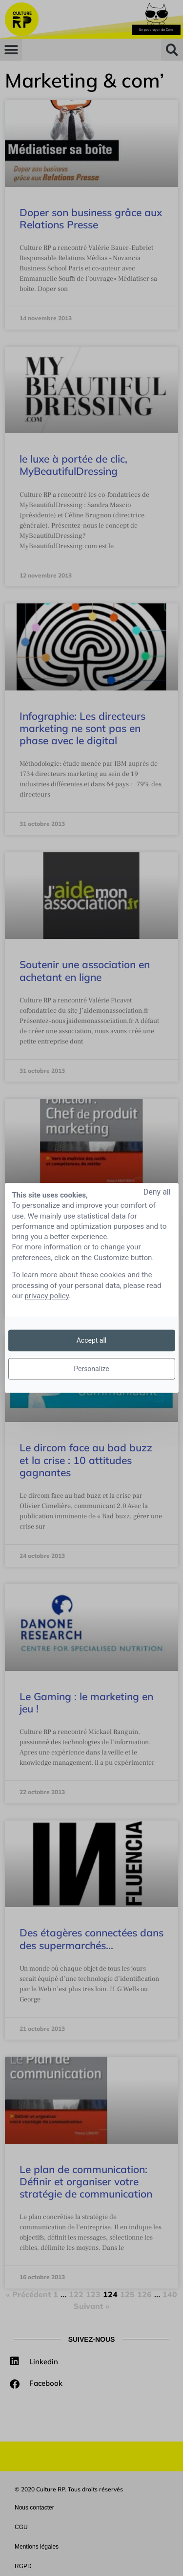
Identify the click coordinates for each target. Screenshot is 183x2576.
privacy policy (46, 1295)
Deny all (157, 1192)
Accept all (92, 1340)
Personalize (91, 1369)
